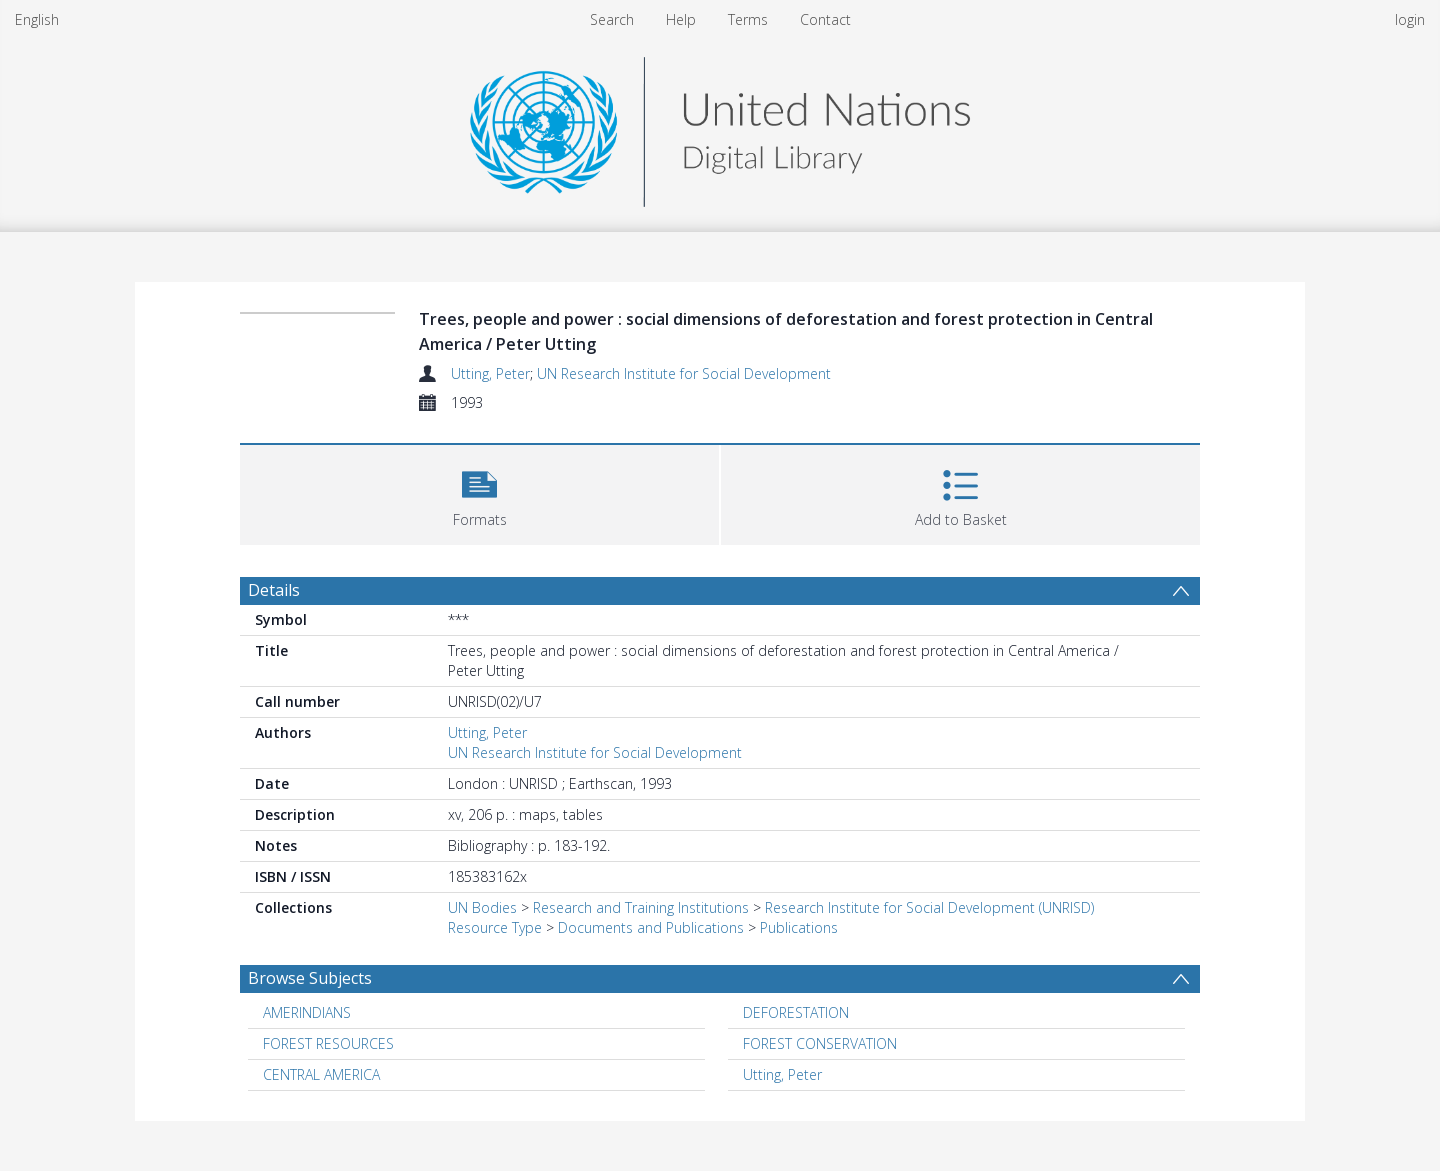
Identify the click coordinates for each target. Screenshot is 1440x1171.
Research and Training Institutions (641, 907)
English (37, 19)
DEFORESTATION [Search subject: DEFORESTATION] (796, 1012)
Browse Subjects (310, 978)
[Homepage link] (720, 126)
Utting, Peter (490, 373)
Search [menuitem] (612, 19)
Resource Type (495, 927)
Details (274, 590)
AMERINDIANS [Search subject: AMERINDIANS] (307, 1012)
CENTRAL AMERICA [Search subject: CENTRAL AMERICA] (321, 1074)
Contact (825, 19)
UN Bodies (482, 907)
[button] (479, 492)
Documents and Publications (651, 927)
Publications (799, 927)
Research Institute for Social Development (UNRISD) (929, 907)
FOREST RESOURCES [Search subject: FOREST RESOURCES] (328, 1043)
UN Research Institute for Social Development (684, 373)
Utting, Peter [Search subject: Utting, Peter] (782, 1074)
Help (681, 19)
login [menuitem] (1410, 19)
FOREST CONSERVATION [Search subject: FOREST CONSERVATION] (820, 1043)
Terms (748, 19)
